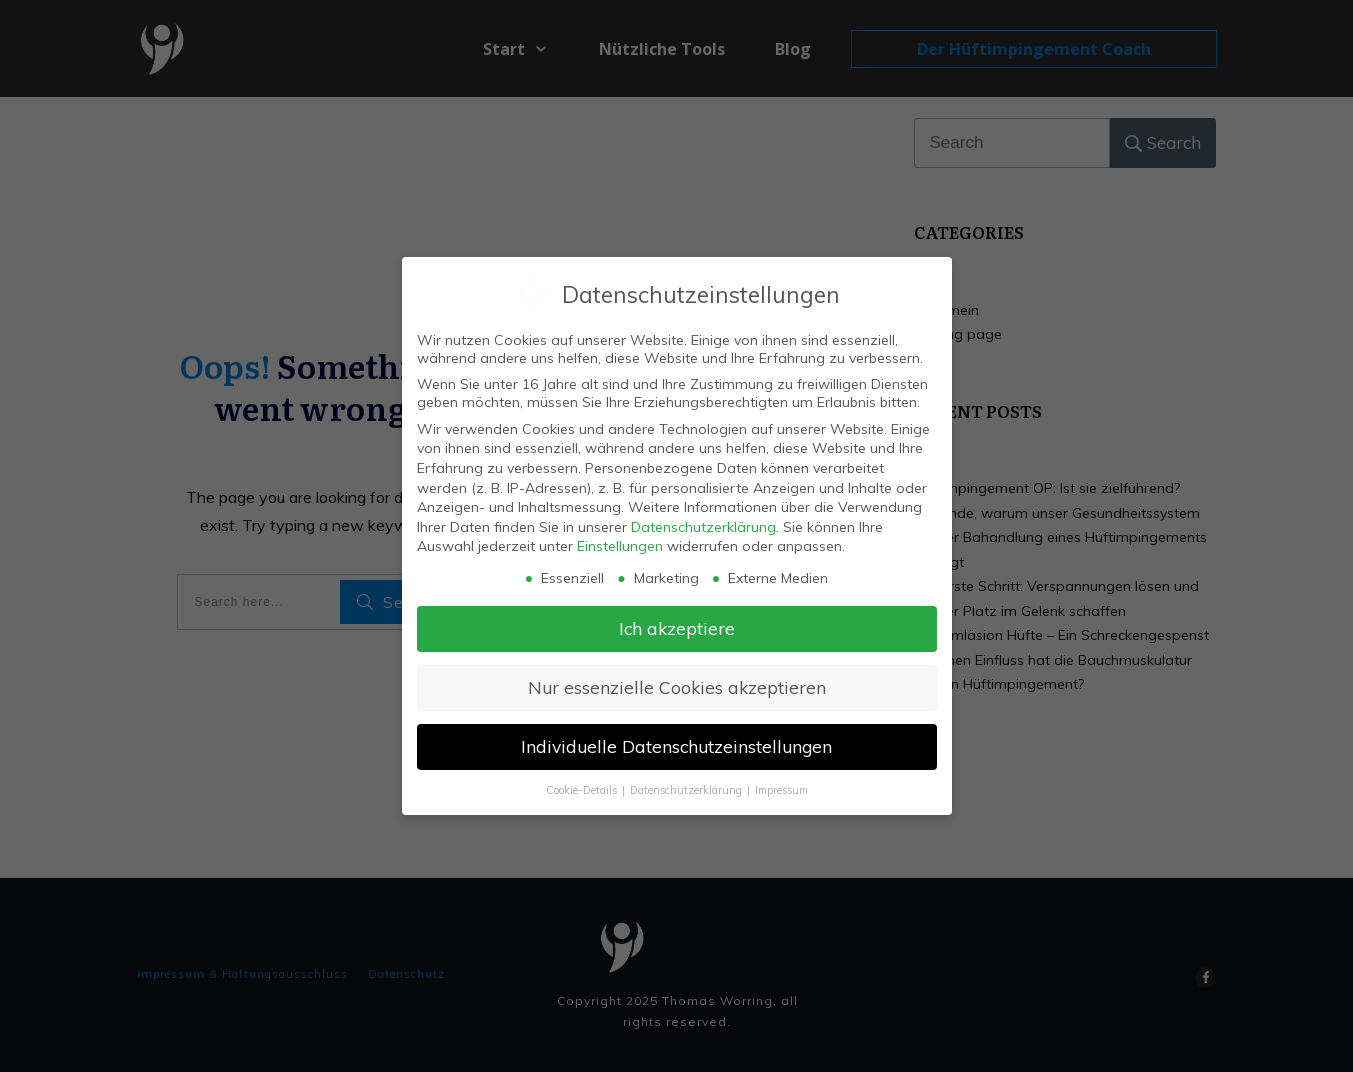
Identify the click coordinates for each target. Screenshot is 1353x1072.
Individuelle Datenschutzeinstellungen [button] (676, 745)
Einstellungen (620, 545)
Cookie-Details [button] (583, 789)
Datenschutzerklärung (703, 525)
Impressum (781, 789)
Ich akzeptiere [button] (677, 627)
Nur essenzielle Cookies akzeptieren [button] (677, 686)
